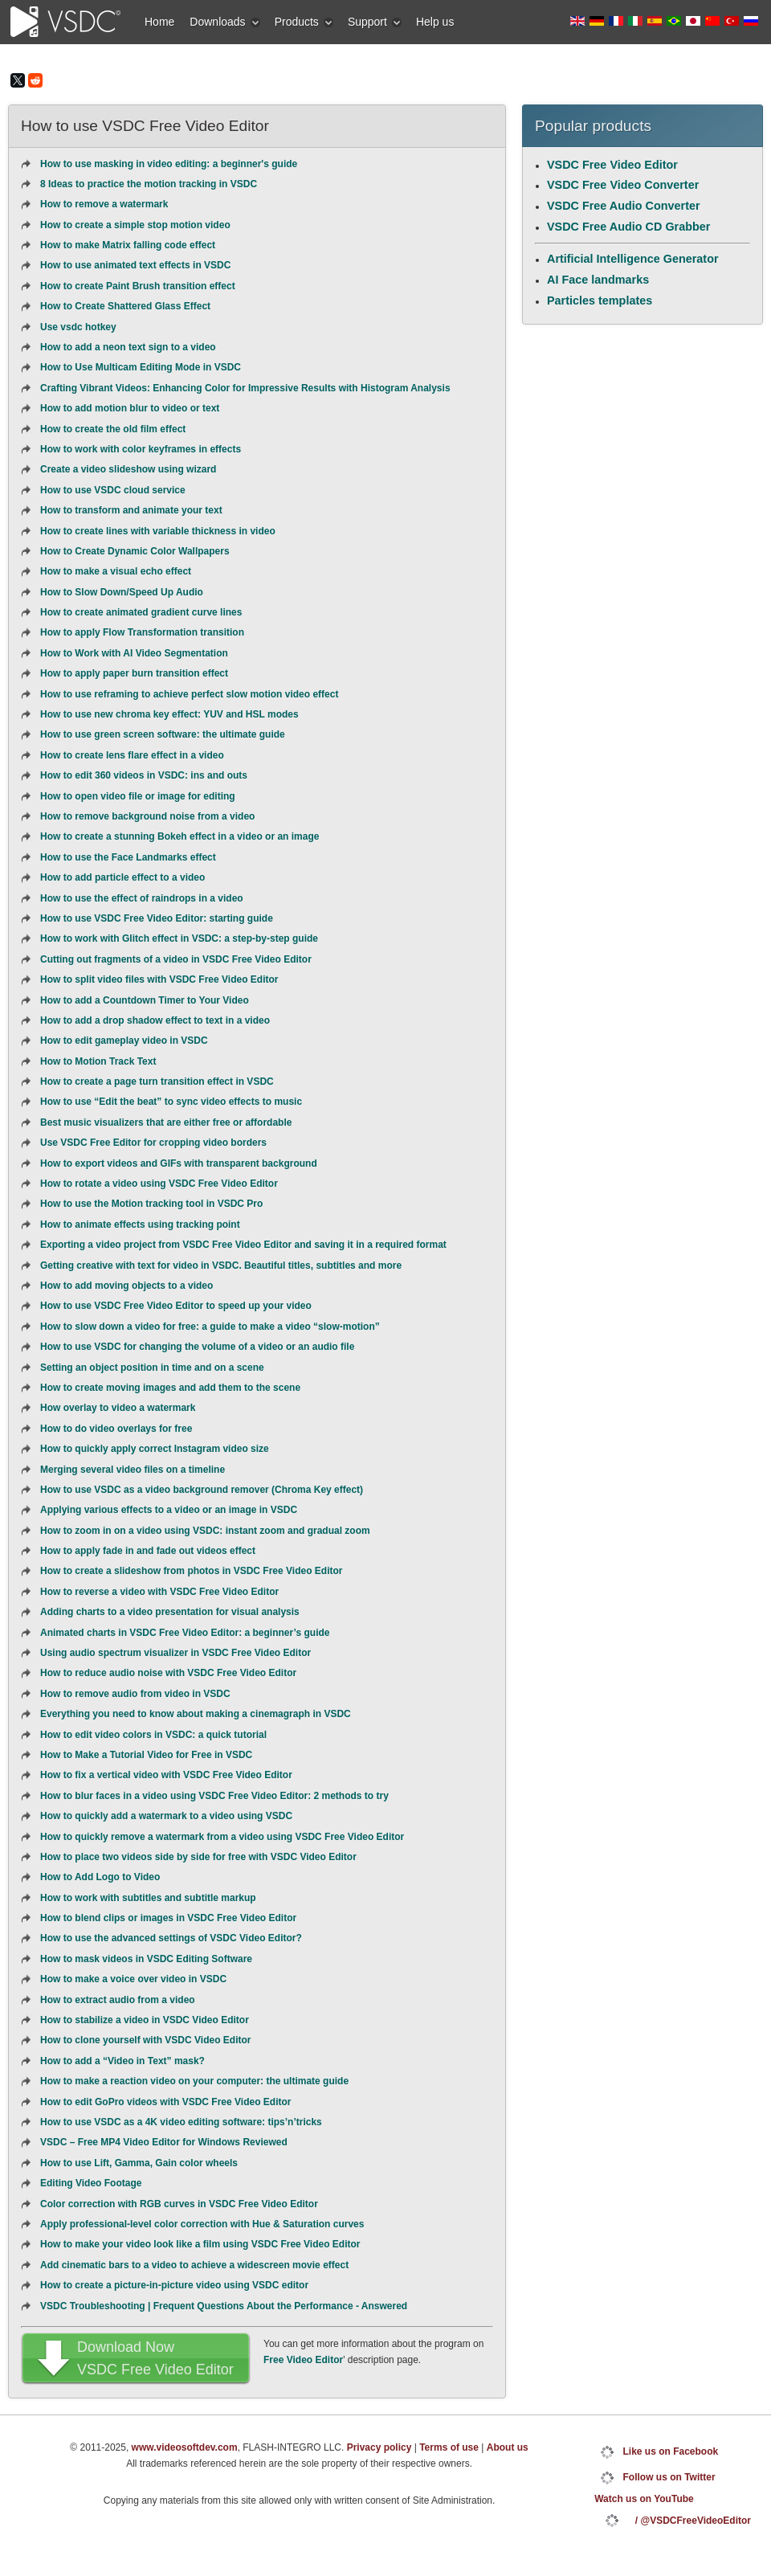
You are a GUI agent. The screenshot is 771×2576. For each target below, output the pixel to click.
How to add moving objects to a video (126, 1285)
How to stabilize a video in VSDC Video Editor (144, 2020)
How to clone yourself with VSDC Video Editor (145, 2040)
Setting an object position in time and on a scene (152, 1367)
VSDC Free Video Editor (612, 164)
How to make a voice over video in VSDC (133, 1979)
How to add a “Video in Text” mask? (122, 2061)
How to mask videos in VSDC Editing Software (146, 1959)
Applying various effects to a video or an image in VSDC (168, 1509)
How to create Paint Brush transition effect (137, 286)
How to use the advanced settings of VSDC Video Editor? (171, 1938)
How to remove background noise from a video (147, 816)
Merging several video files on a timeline (132, 1469)
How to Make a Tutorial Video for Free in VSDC (146, 1754)
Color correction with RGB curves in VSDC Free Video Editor (179, 2204)
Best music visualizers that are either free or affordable (166, 1122)
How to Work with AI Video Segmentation (134, 653)
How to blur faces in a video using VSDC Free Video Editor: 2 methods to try (214, 1795)
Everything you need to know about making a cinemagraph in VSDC (195, 1713)
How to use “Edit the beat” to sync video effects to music (171, 1101)
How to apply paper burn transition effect (134, 673)
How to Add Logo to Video (100, 1877)
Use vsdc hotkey (78, 327)
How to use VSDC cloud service (113, 490)
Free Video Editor (303, 2359)
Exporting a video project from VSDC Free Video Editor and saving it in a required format (243, 1244)
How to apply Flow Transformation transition (142, 632)
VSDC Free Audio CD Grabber (628, 226)
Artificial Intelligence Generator (633, 258)
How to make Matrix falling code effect (127, 245)
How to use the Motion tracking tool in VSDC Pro (151, 1203)
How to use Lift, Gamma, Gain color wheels (139, 2163)
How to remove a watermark (104, 204)
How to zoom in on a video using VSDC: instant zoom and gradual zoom (205, 1530)
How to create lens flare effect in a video (132, 755)
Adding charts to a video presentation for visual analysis (170, 1611)
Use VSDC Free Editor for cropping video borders (153, 1142)
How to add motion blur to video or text (129, 408)
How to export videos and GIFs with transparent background (178, 1163)
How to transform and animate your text (131, 510)
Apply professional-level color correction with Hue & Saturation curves (202, 2224)
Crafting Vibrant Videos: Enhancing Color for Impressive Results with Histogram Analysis (245, 388)
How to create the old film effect (113, 429)
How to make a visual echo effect (115, 571)
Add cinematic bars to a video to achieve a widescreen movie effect (194, 2265)
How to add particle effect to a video (122, 877)
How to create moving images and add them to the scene (170, 1387)
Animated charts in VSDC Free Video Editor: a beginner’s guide (185, 1632)
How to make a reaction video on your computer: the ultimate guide (194, 2081)
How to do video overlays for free (116, 1428)
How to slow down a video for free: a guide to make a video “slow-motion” (210, 1326)
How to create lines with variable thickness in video (157, 531)
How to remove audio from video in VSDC (135, 1693)
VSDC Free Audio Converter (623, 205)
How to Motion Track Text (98, 1061)
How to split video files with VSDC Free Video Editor (159, 979)
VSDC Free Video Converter (623, 184)
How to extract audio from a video (117, 2000)
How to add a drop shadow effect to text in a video (155, 1020)
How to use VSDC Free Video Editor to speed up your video (176, 1305)
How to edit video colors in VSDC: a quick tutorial (153, 1734)
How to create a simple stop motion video (135, 225)
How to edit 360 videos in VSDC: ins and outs (143, 775)
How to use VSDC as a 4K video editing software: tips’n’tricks (181, 2122)
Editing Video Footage (90, 2183)
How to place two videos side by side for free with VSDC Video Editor (198, 1856)
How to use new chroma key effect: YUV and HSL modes (169, 714)
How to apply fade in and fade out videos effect (147, 1550)
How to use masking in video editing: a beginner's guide (168, 164)
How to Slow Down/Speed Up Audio (121, 592)
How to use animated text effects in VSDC (135, 265)
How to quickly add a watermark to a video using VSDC (166, 1816)
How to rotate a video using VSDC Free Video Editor (159, 1183)
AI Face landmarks (598, 279)
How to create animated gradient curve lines (141, 612)
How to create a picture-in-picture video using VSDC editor (174, 2285)
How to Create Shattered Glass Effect (125, 306)
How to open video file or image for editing (137, 796)
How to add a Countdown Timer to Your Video (144, 1000)
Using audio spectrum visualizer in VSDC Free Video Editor (175, 1652)
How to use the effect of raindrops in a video (141, 898)
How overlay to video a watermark (117, 1407)
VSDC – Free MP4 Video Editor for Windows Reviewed (164, 2142)
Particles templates (599, 300)
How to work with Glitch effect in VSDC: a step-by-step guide (179, 938)
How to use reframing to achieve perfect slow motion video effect (189, 694)
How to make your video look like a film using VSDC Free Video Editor (200, 2244)
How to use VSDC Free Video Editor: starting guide (156, 918)
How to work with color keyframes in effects (140, 449)
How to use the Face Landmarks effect (128, 857)
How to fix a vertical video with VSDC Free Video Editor (166, 1775)
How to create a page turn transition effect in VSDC (157, 1081)
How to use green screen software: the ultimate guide (162, 734)
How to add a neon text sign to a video (128, 347)
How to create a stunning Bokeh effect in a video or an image (179, 836)
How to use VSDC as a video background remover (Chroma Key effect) (201, 1489)
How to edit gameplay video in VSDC (124, 1040)
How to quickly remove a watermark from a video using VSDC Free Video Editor (222, 1836)
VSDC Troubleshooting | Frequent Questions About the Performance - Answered (223, 2306)
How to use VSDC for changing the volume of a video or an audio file (197, 1346)
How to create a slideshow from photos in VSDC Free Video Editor (191, 1570)
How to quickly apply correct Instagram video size (154, 1448)
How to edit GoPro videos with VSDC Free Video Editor (165, 2102)
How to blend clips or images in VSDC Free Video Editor (168, 1918)
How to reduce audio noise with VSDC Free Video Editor (168, 1672)
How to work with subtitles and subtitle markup (148, 1897)
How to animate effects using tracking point (140, 1224)
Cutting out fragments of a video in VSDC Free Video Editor (176, 959)
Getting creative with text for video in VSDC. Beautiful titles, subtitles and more (221, 1265)
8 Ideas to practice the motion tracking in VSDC (148, 184)
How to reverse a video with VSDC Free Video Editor (159, 1591)
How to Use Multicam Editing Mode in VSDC (140, 367)
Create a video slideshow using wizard (128, 469)
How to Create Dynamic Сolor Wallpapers (135, 551)
